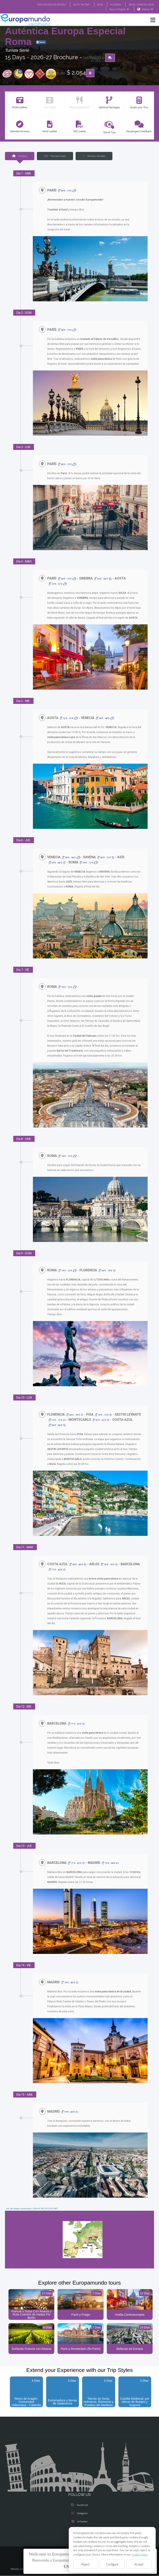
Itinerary (19, 156)
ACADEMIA (112, 4)
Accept (138, 2564)
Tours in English (119, 9)
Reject (85, 2564)
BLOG (96, 4)
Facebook (80, 2505)
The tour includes (94, 156)
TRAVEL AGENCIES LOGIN (139, 4)
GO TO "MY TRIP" (76, 4)
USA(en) (147, 9)
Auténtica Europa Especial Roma (65, 36)
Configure (112, 2564)
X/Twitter (79, 2522)
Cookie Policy (137, 2554)
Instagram (79, 2514)
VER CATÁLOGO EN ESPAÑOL (43, 4)
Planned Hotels (55, 156)
